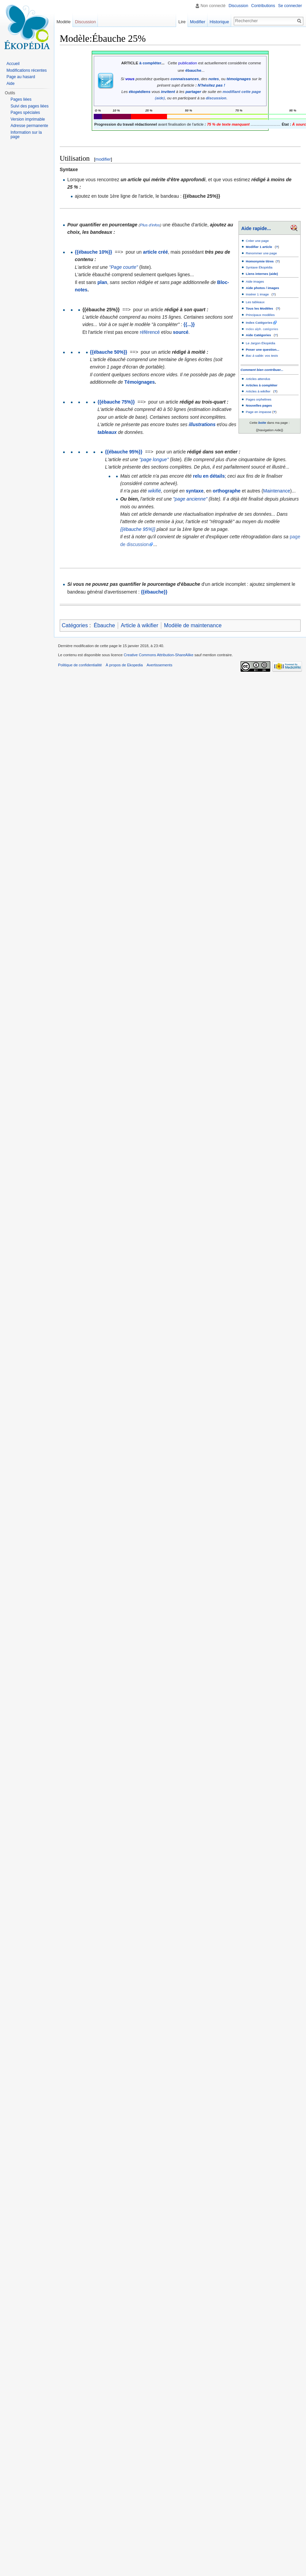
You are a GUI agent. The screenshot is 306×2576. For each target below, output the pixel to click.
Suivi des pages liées (29, 106)
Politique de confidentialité (80, 665)
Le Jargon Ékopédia (260, 343)
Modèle (63, 21)
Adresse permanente (29, 125)
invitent (168, 91)
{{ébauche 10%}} (93, 252)
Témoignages (139, 382)
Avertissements (159, 665)
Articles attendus (258, 379)
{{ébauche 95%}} (123, 451)
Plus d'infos (150, 225)
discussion (216, 98)
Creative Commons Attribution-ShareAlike (158, 655)
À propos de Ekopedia (124, 665)
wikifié (154, 491)
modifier (103, 159)
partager (193, 91)
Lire (184, 21)
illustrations (202, 424)
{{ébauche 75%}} (116, 402)
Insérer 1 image (257, 294)
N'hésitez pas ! (211, 85)
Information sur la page (26, 134)
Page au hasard (20, 76)
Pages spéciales (25, 112)
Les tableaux (255, 302)
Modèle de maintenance (193, 625)
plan (102, 282)
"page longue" (154, 459)
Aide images (255, 281)
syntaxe (194, 491)
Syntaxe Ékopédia (259, 267)
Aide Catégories (258, 335)
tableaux (107, 432)
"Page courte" (123, 267)
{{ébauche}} (154, 592)
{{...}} (189, 324)
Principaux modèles (260, 315)
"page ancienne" (190, 499)
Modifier (199, 21)
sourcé (181, 332)
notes (213, 78)
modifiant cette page (242, 91)
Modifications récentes (26, 70)
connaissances (185, 78)
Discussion (238, 5)
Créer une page (257, 241)
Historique (221, 21)
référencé (150, 332)
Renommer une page (261, 253)
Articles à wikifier (258, 391)
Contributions (263, 5)
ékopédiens (139, 91)
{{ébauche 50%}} (109, 352)
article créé (155, 252)
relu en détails (209, 476)
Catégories (75, 625)
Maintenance (276, 491)
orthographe (226, 491)
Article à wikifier (139, 625)
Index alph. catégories (262, 329)
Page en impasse (259, 412)
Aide (10, 83)
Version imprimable (27, 119)
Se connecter (290, 5)
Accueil (13, 63)
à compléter (150, 63)
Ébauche (104, 625)
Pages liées (20, 99)
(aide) (160, 98)
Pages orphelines (259, 399)
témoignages (239, 78)
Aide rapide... (256, 228)
